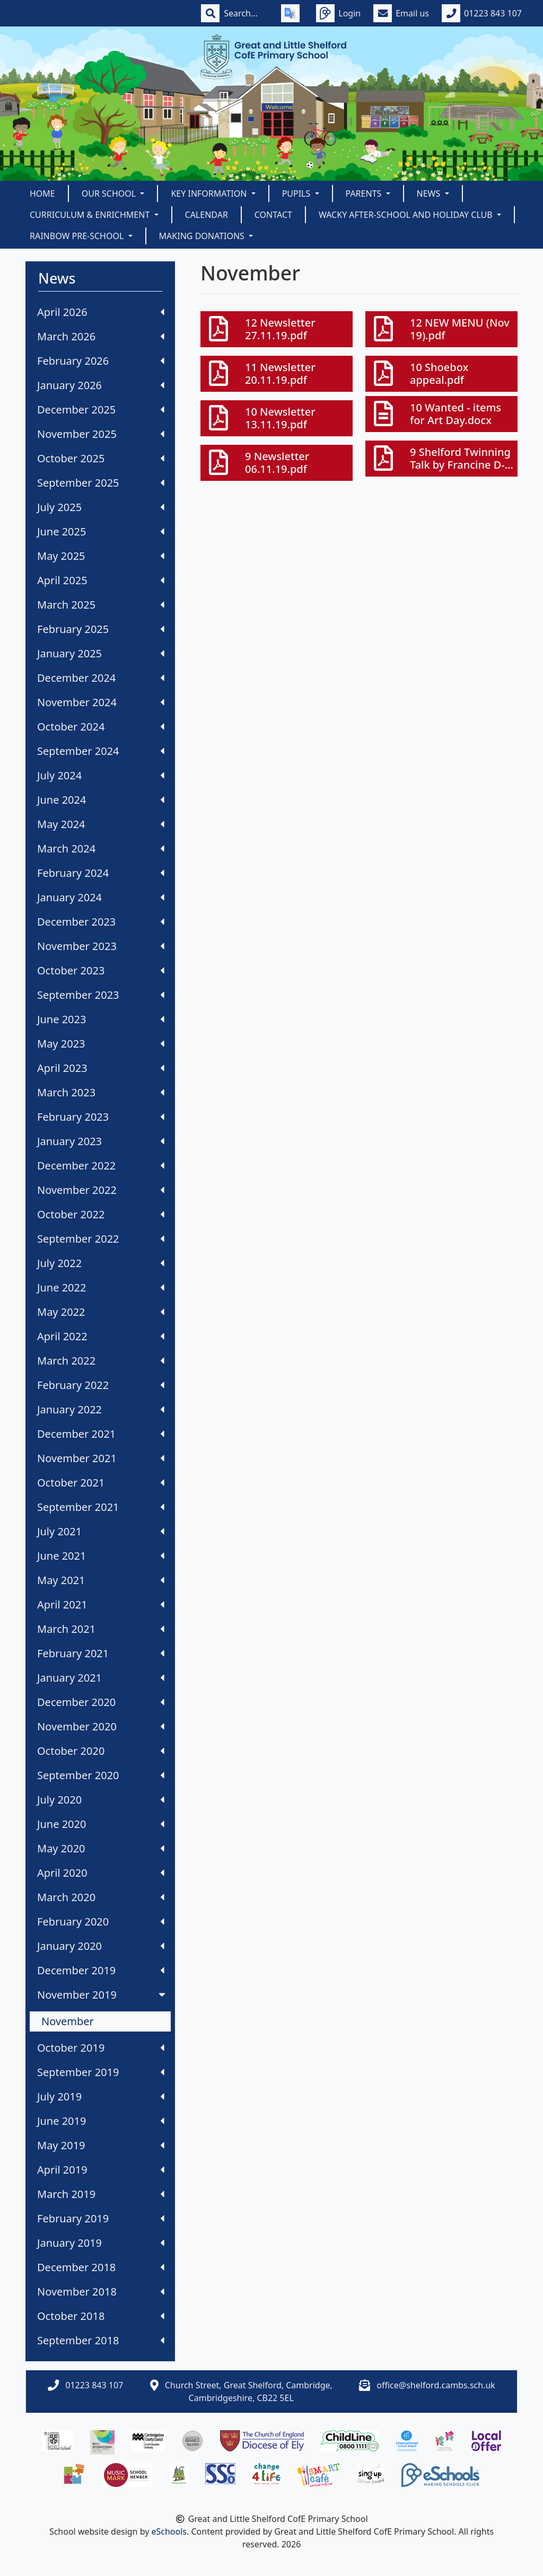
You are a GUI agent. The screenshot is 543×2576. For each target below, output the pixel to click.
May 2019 (100, 2145)
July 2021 (100, 1531)
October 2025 (100, 458)
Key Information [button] (210, 193)
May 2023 (100, 1043)
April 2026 (100, 312)
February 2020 (100, 1921)
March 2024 (100, 848)
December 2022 (100, 1165)
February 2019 (100, 2218)
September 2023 (100, 995)
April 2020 (100, 1873)
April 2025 (100, 580)
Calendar (206, 215)
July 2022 (100, 1263)
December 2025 (100, 409)
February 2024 (100, 873)
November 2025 (100, 434)
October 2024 (100, 726)
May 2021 (100, 1580)
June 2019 (100, 2121)
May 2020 (100, 1848)
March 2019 (100, 2194)
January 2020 (100, 1946)
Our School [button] (110, 193)
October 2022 (100, 1214)
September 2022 (100, 1239)
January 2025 (100, 653)
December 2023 (100, 922)
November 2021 (100, 1458)
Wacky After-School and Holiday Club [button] (407, 215)
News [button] (430, 193)
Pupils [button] (297, 193)
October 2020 (100, 1751)
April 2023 (100, 1068)
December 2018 (100, 2267)
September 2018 (100, 2340)
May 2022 (100, 1312)
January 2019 (100, 2243)
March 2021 (100, 1629)
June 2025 (100, 531)
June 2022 (100, 1287)
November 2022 (100, 1190)
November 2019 (102, 1995)
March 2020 (100, 1897)
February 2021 (100, 1653)
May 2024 (100, 824)
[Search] (246, 13)
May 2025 (100, 556)
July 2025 (100, 507)
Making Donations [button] (203, 236)
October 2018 (100, 2316)
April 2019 (100, 2169)
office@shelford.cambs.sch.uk (435, 2385)
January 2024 (100, 897)
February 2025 (100, 629)
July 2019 (100, 2096)
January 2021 (100, 1678)
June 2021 (100, 1556)
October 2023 (100, 970)
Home (42, 193)
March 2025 (100, 604)
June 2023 (100, 1019)
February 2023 (100, 1117)
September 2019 (100, 2072)
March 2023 (100, 1092)
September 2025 (100, 483)
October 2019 (100, 2048)
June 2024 (100, 800)
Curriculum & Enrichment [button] (91, 215)
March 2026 (100, 336)
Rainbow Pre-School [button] (78, 236)
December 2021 (100, 1434)
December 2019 (100, 1970)
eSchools (169, 2531)
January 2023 (100, 1141)
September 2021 (100, 1507)
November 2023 (100, 946)
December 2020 (100, 1702)
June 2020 (100, 1824)
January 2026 (100, 385)
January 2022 (100, 1409)
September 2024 (100, 751)
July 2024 (100, 775)
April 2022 (100, 1336)
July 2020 (100, 1799)
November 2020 (100, 1726)
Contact (273, 215)
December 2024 (100, 678)
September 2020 (100, 1775)
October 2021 (100, 1482)
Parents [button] (365, 193)
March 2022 (100, 1360)
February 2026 (100, 361)
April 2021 (100, 1604)
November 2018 (100, 2291)
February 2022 (100, 1385)
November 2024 (100, 702)
